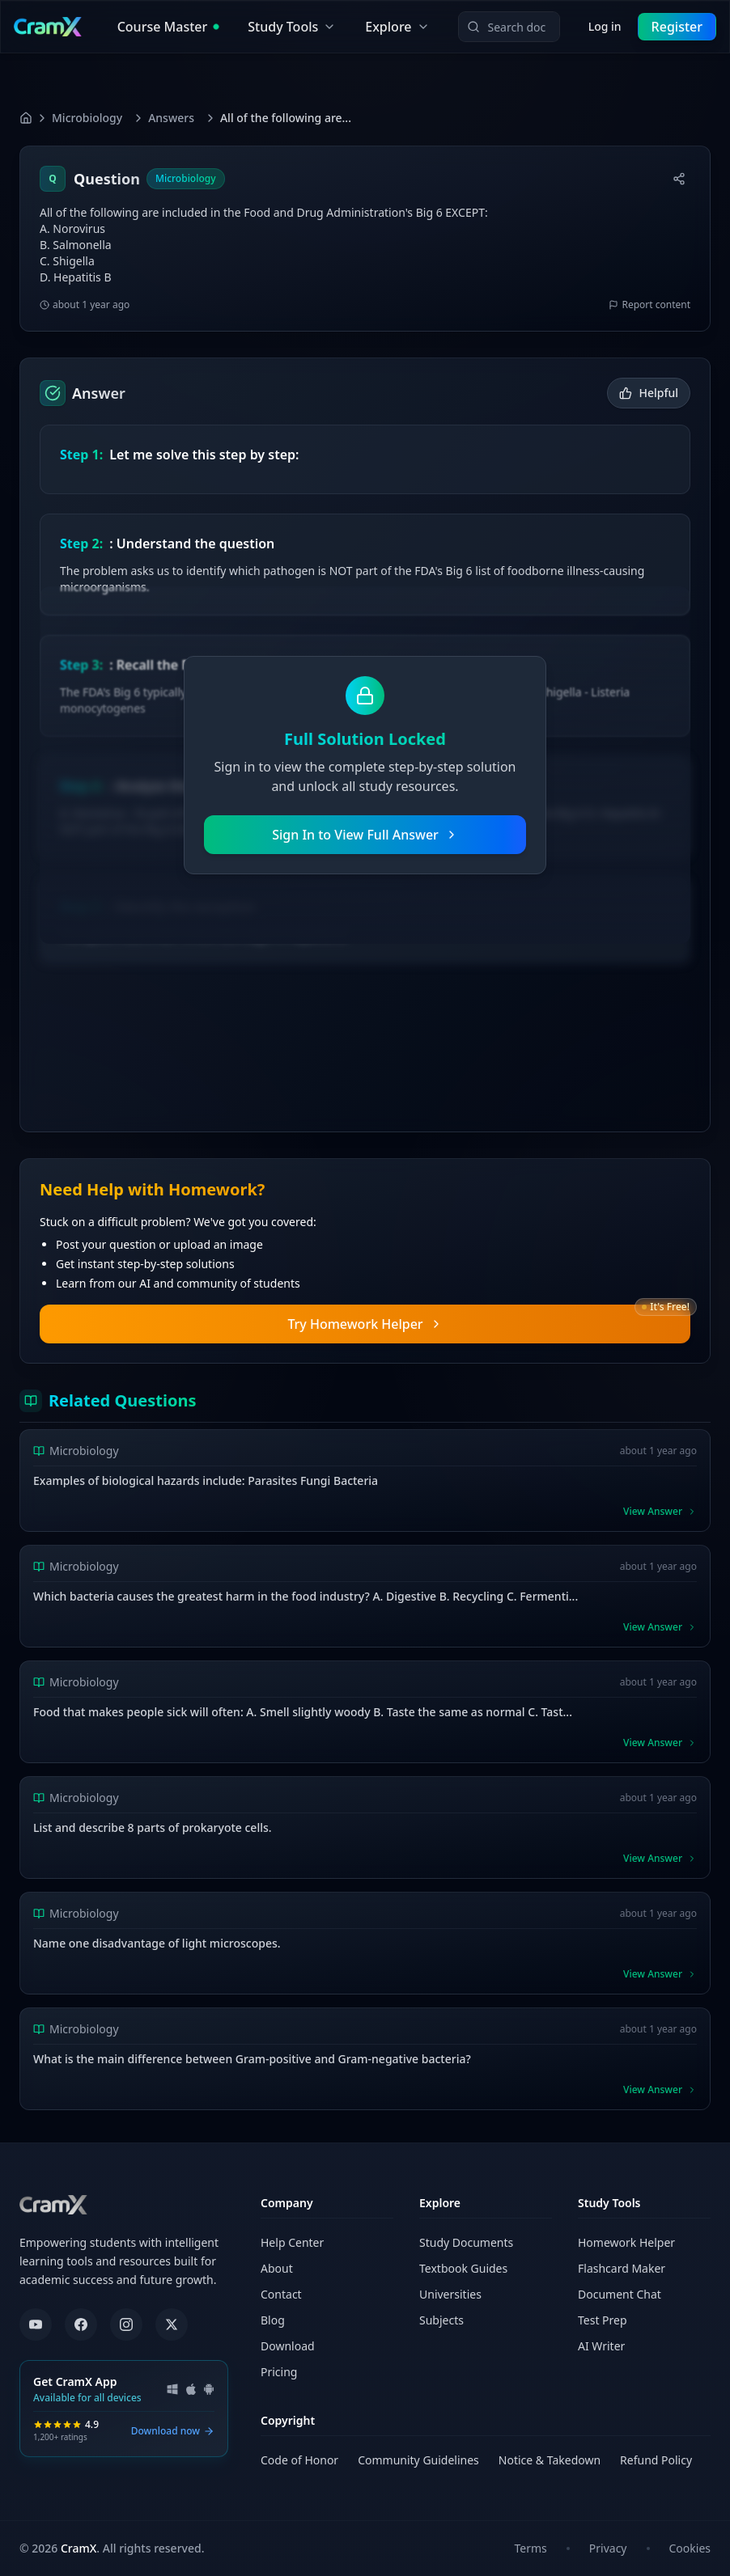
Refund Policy (656, 2460)
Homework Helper (626, 2242)
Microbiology (87, 117)
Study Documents (466, 2242)
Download (288, 2346)
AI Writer (601, 2346)
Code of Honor (299, 2460)
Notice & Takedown (550, 2460)
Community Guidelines (418, 2460)
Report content (649, 304)
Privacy (608, 2548)
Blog (273, 2320)
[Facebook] (81, 2324)
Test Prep (602, 2320)
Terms (531, 2548)
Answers (171, 117)
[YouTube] (35, 2324)
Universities (450, 2294)
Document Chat (619, 2294)
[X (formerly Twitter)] (171, 2324)
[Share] (679, 178)
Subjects (441, 2320)
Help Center (292, 2242)
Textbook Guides (463, 2268)
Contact (281, 2294)
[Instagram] (126, 2324)
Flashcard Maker (621, 2268)
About (277, 2268)
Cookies (690, 2548)
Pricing (279, 2371)
